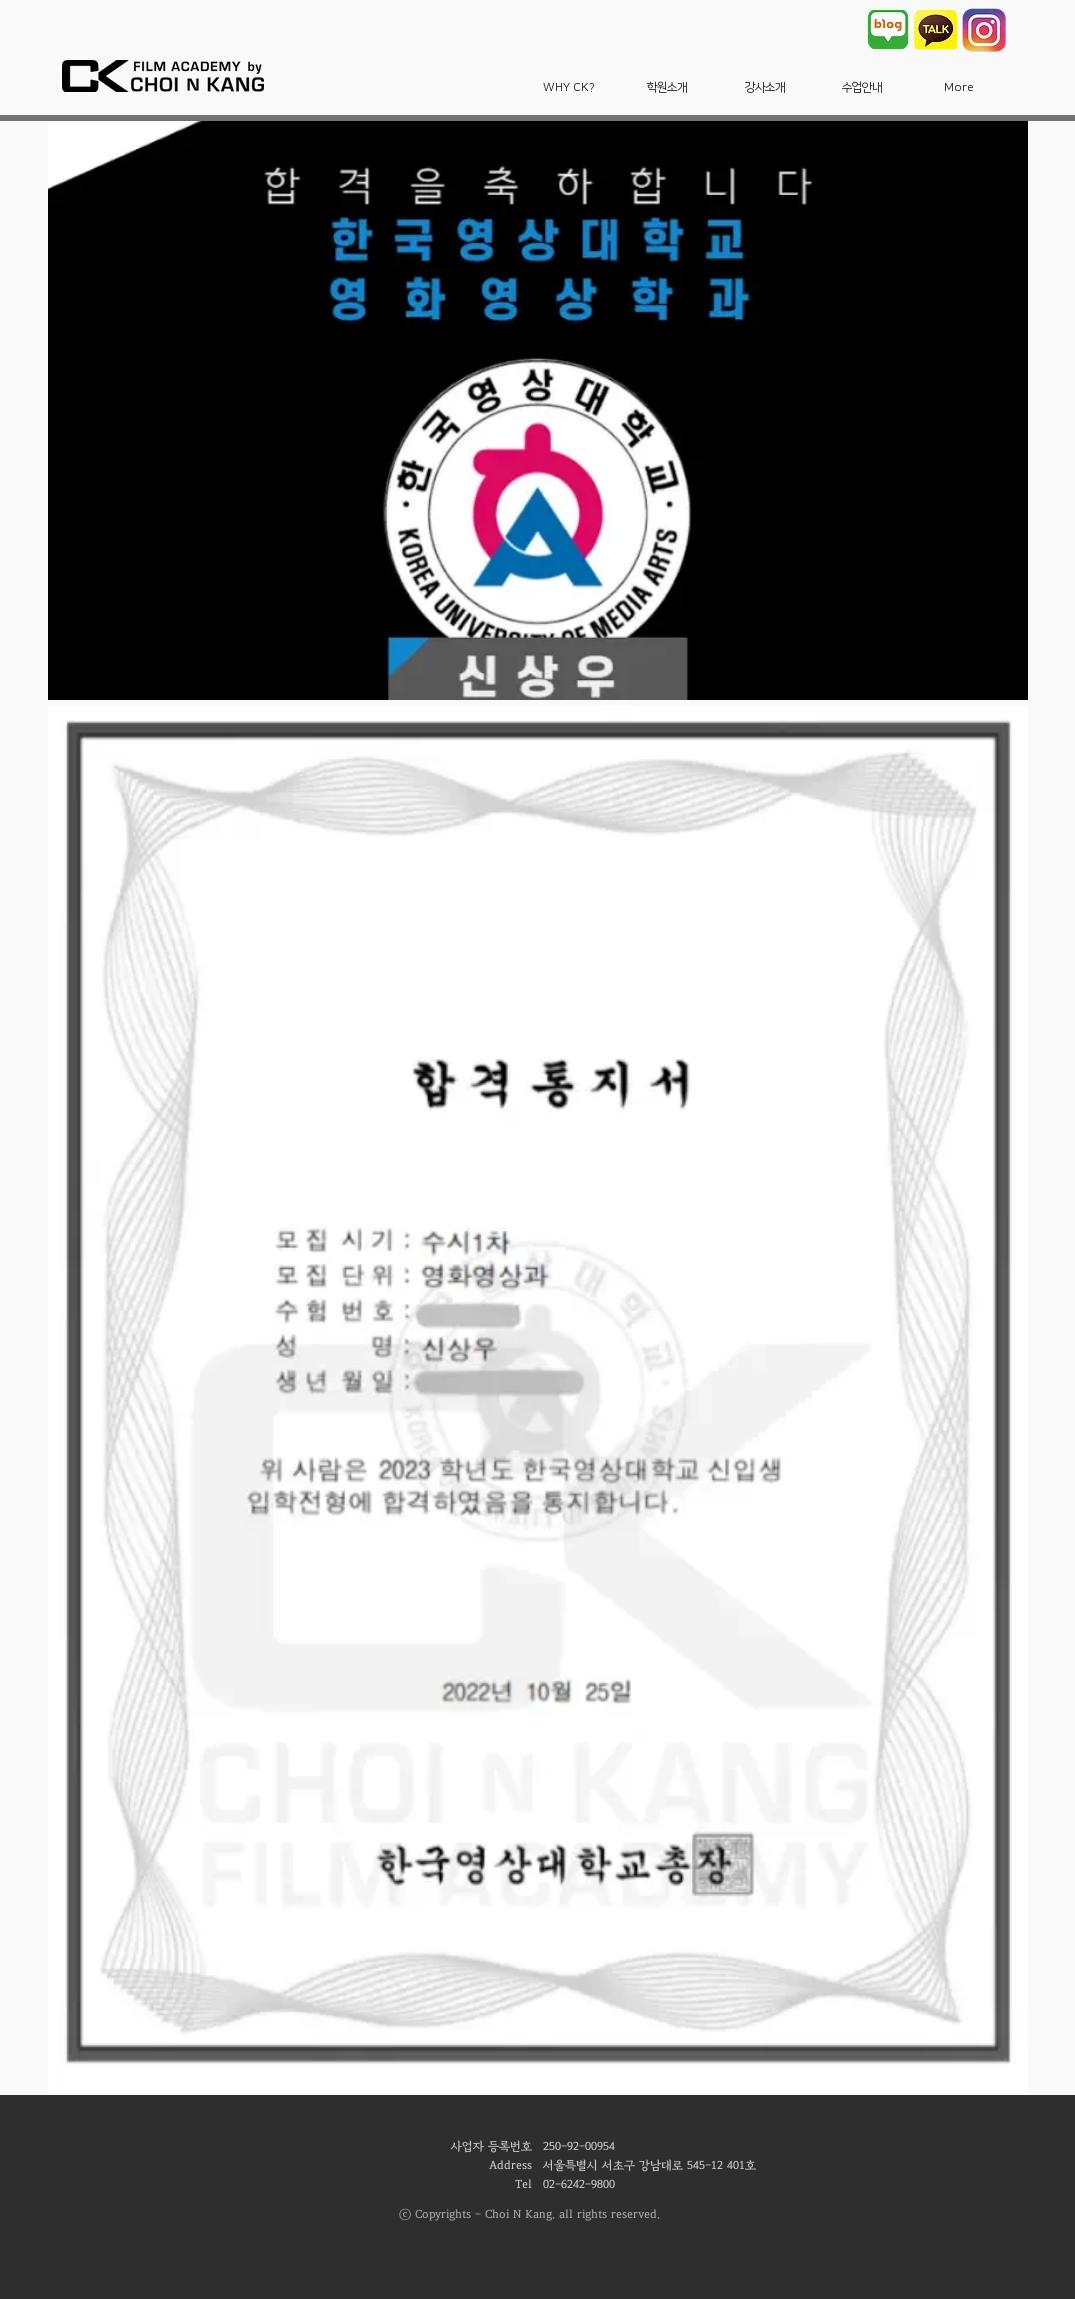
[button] (569, 87)
